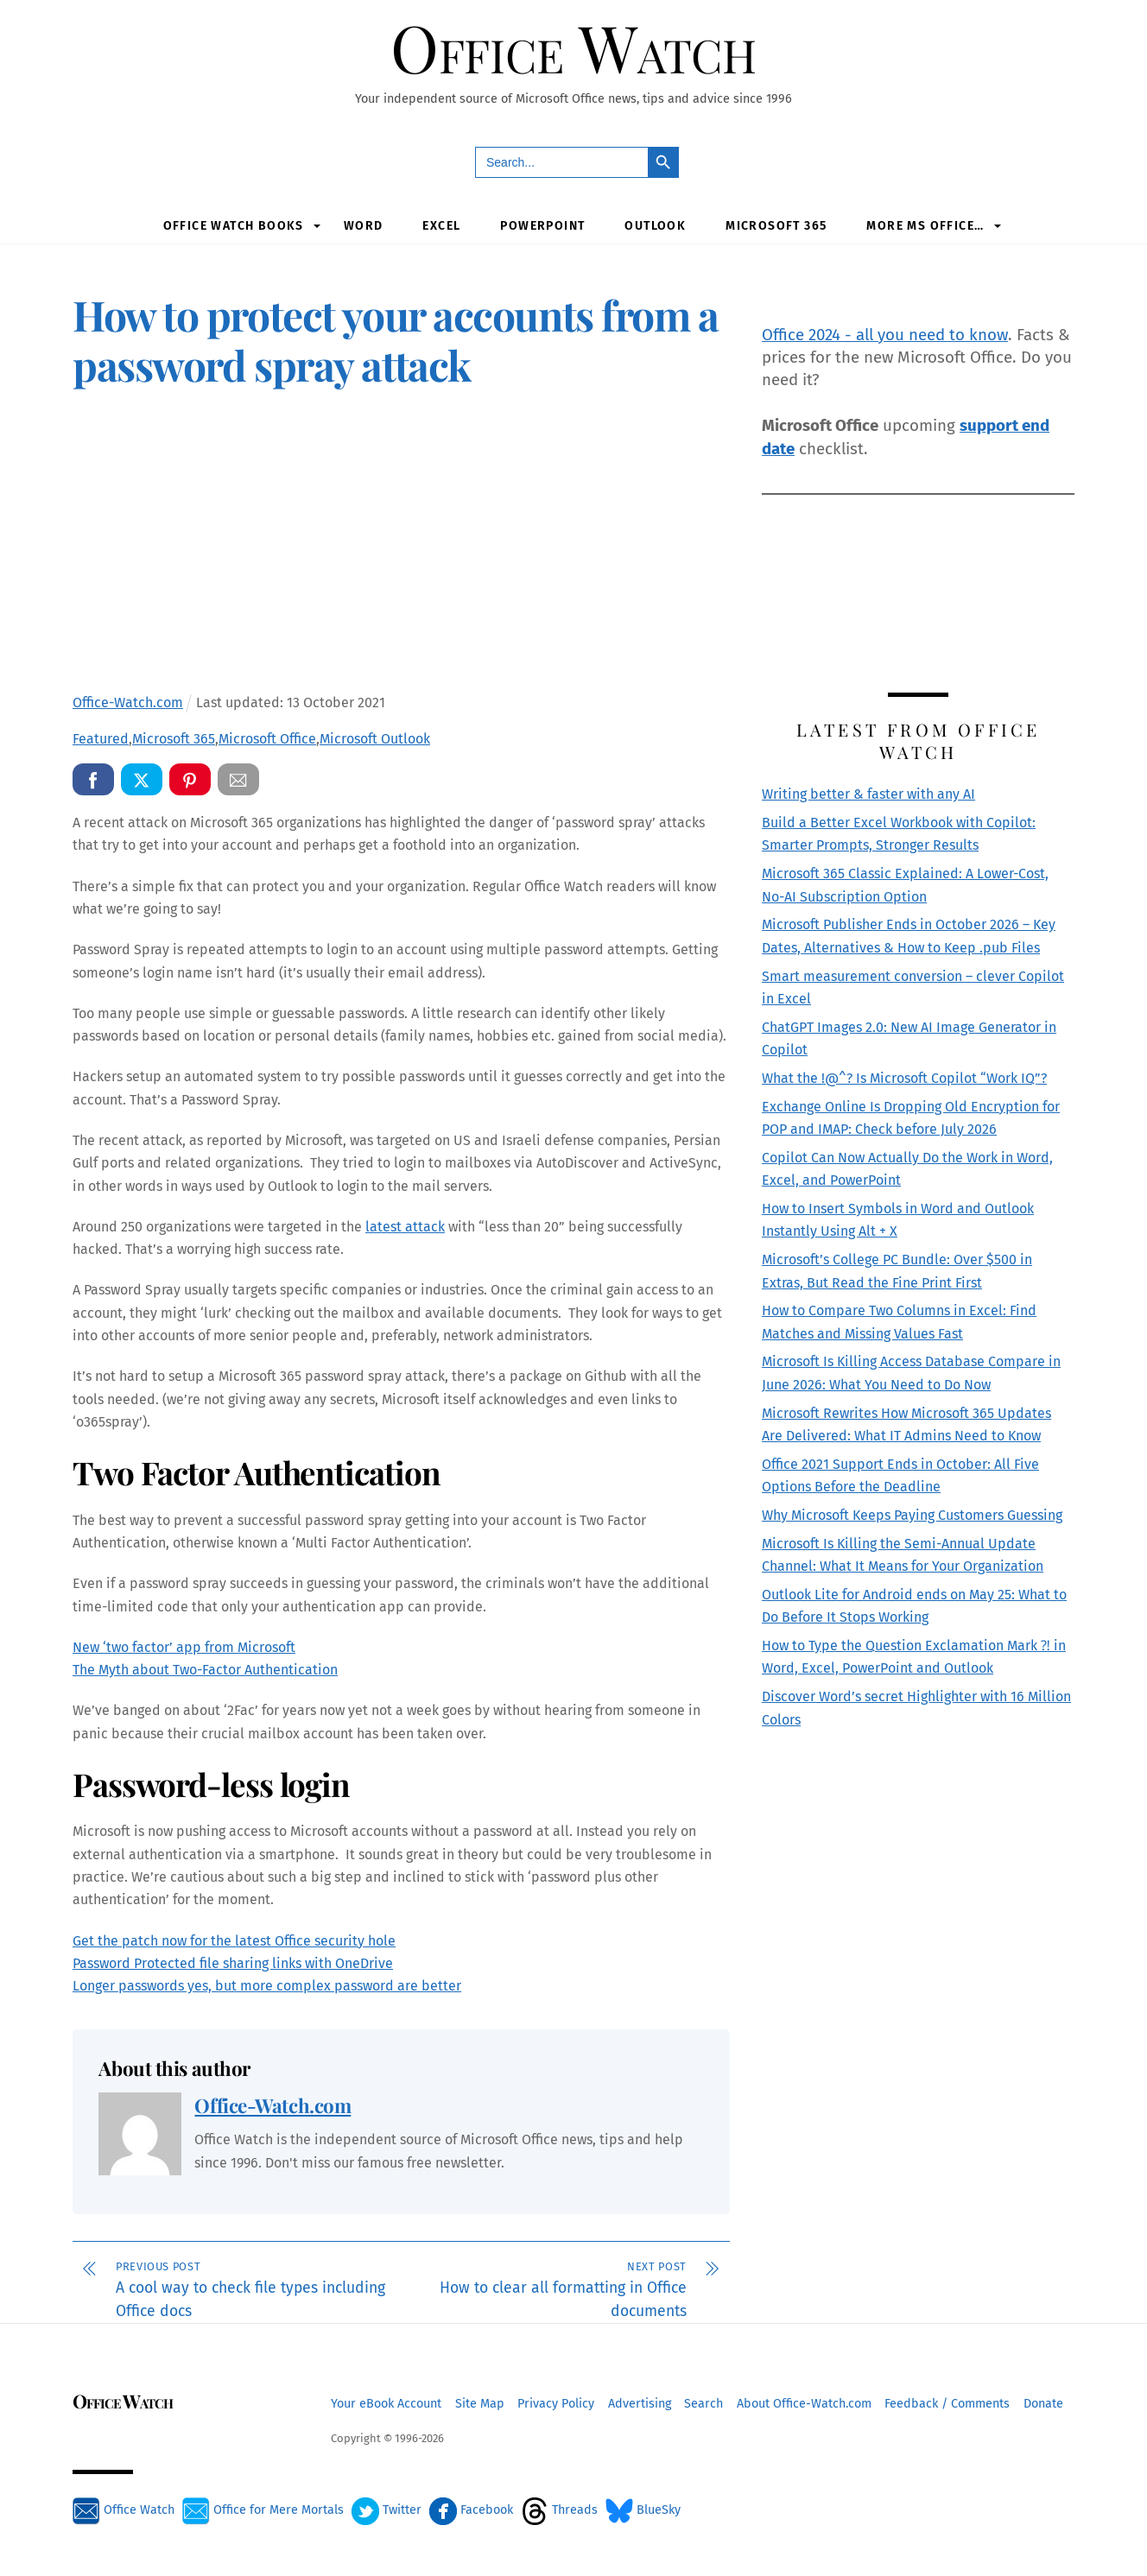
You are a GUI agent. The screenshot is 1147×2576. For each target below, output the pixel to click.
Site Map (479, 2403)
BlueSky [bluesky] (643, 2510)
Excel (441, 225)
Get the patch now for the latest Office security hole (234, 1941)
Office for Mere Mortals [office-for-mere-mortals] (263, 2510)
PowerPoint (542, 225)
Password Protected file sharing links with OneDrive (233, 1964)
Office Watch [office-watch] (123, 2510)
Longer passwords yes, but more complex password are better (267, 1986)
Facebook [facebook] (471, 2510)
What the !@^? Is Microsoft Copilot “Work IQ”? (904, 1078)
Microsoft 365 (776, 225)
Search (703, 2403)
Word (363, 225)
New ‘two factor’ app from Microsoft (184, 1647)
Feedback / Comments (947, 2403)
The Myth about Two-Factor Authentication (205, 1670)
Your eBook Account (386, 2403)
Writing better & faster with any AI (868, 795)
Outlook (655, 225)
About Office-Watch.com (804, 2403)
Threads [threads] (559, 2510)
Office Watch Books (233, 225)
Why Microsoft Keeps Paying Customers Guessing (912, 1515)
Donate (1043, 2403)
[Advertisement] (401, 545)
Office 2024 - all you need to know (885, 335)
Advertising (639, 2403)
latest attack (405, 1227)
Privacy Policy (555, 2403)
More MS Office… (925, 225)
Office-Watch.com (272, 2105)
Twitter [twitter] (386, 2510)
